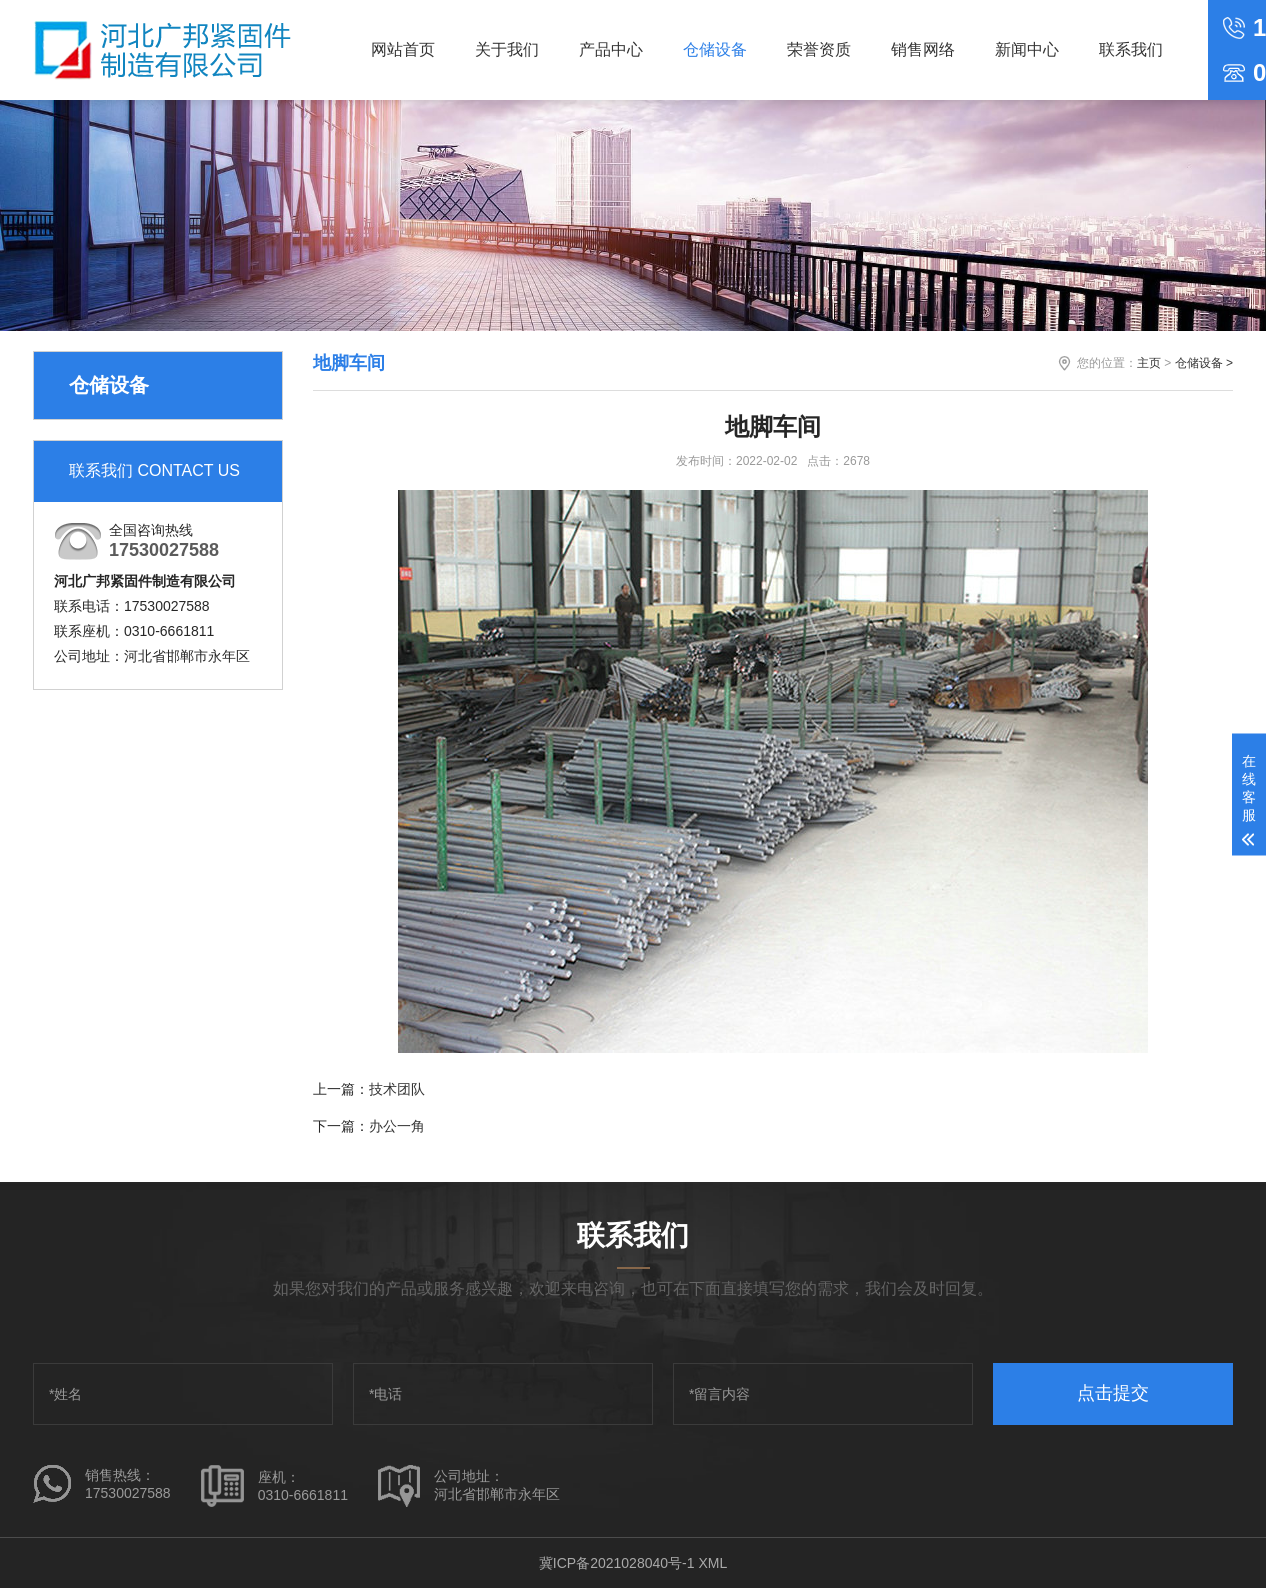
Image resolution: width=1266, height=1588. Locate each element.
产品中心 (611, 49)
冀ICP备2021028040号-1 (617, 1563)
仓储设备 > (1204, 363)
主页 (1149, 363)
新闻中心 (1027, 49)
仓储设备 (715, 49)
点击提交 (1113, 1393)
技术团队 (397, 1089)
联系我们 (1131, 49)
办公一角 (397, 1126)
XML (712, 1563)
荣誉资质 (819, 49)
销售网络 (923, 49)
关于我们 (507, 49)
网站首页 (403, 49)
